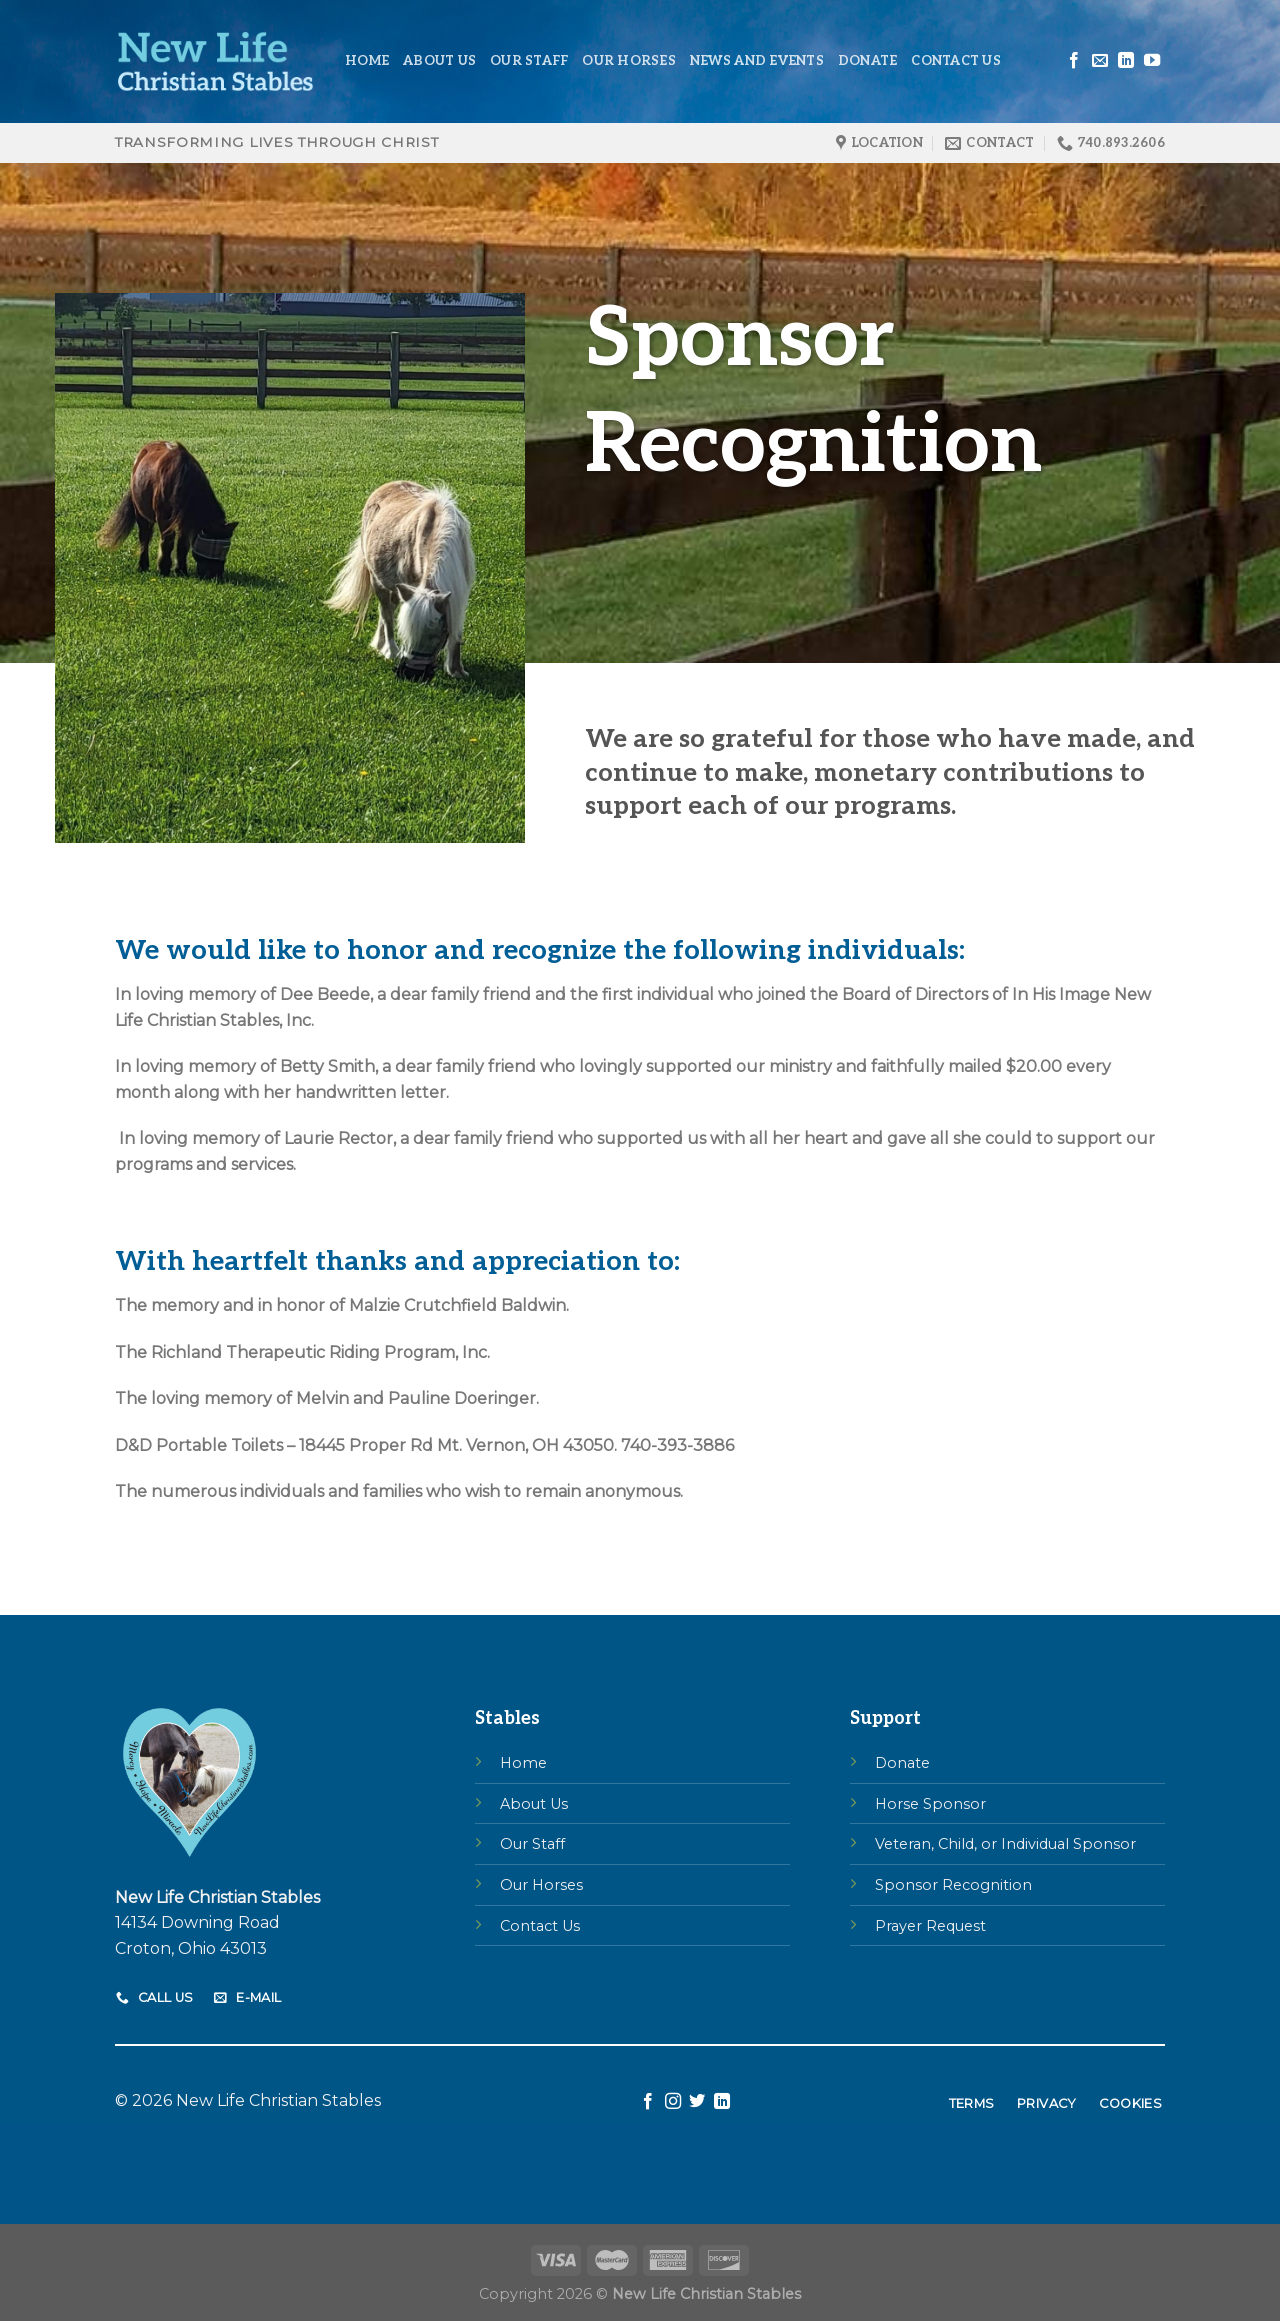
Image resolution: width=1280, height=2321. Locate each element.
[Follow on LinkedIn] (1126, 61)
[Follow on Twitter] (697, 2102)
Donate (868, 61)
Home (367, 61)
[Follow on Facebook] (1074, 61)
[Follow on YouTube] (1152, 61)
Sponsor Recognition (953, 1885)
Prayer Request (930, 1926)
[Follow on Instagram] (673, 2102)
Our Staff (529, 61)
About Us (439, 61)
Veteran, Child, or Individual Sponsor (1005, 1844)
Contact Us (956, 61)
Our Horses (629, 61)
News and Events (757, 61)
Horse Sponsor (930, 1804)
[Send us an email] (1100, 61)
